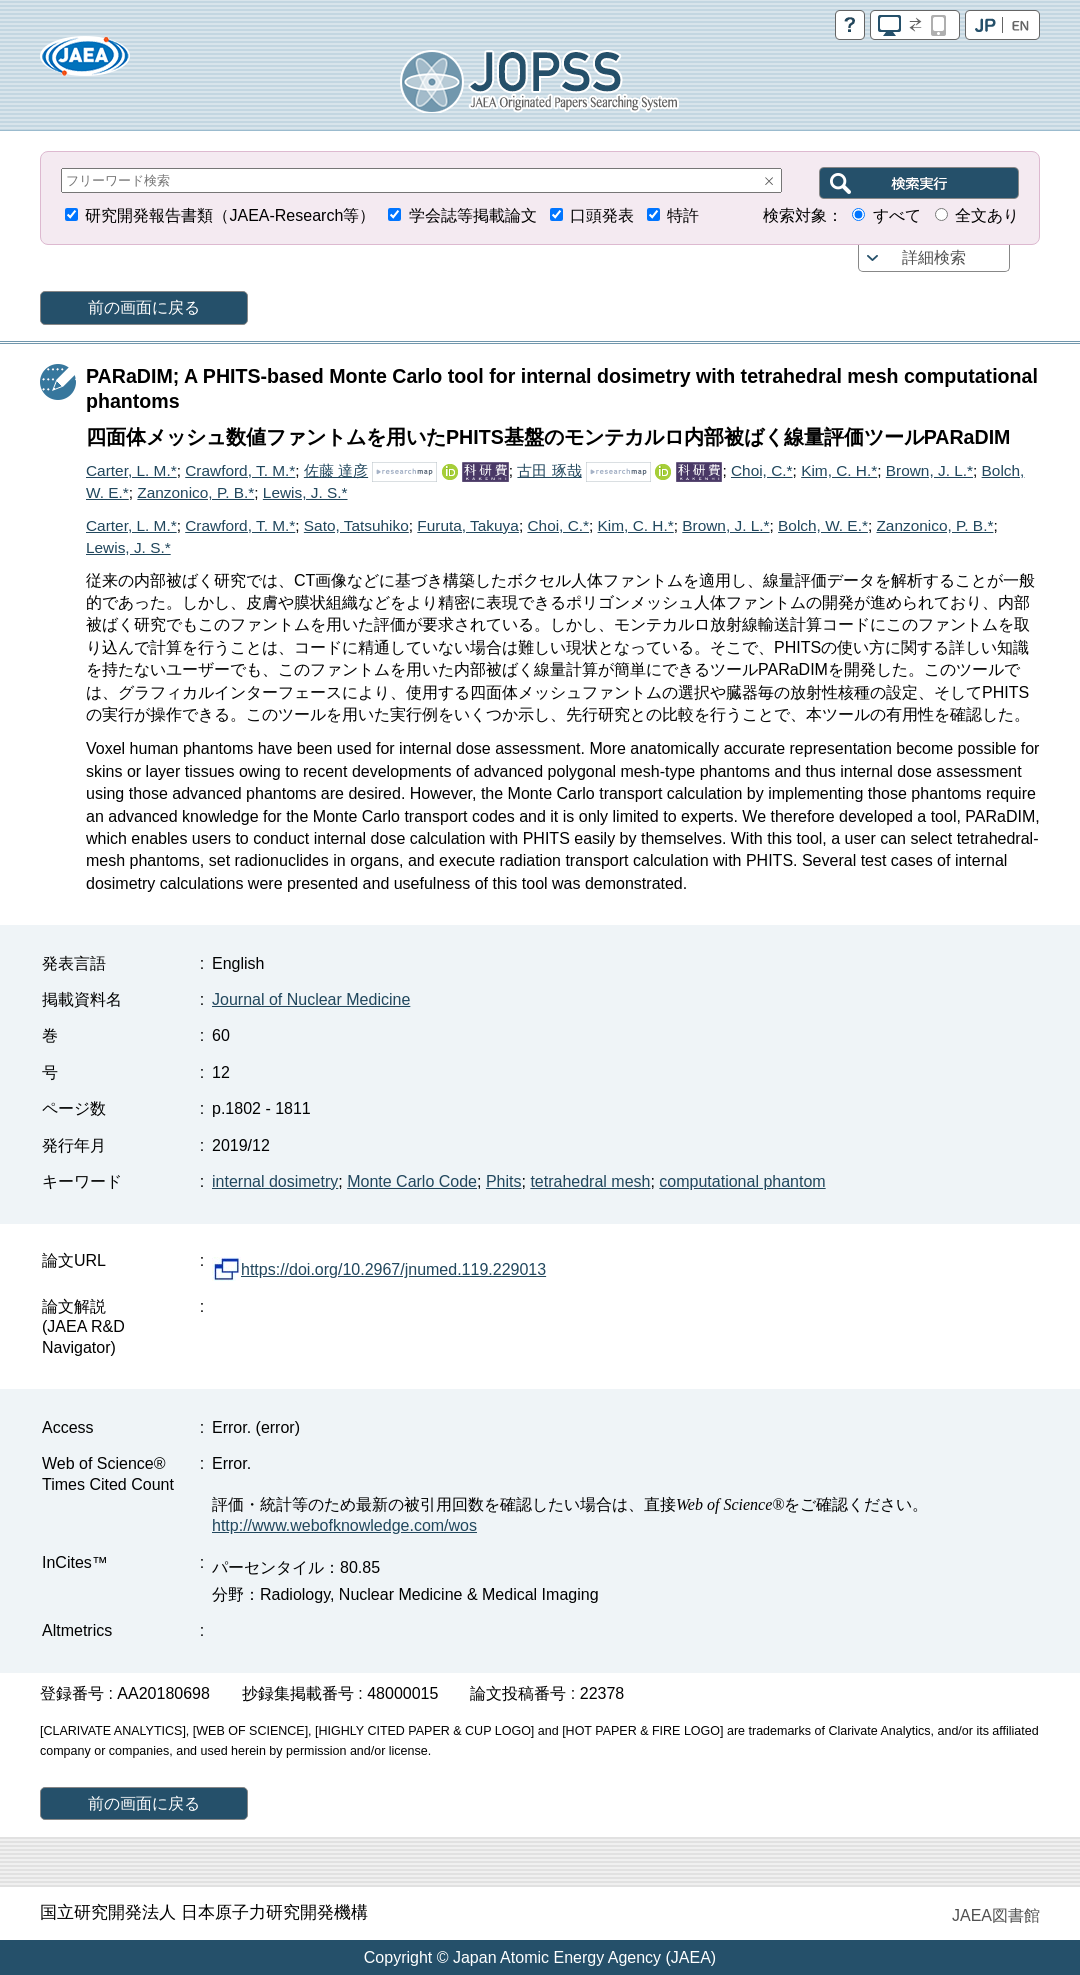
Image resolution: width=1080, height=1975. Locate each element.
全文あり (987, 215)
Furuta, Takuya (468, 525)
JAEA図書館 (996, 1915)
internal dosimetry (275, 1181)
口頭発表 (602, 215)
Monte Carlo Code (412, 1181)
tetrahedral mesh (590, 1181)
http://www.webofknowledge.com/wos (344, 1525)
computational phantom (742, 1181)
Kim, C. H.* (839, 470)
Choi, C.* (762, 470)
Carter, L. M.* (131, 470)
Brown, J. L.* (929, 470)
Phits (504, 1181)
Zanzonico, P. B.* (195, 492)
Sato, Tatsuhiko (356, 525)
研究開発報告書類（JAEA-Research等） (230, 215)
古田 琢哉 (549, 470)
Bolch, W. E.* (823, 525)
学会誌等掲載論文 (473, 215)
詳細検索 (934, 257)
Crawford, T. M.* (240, 470)
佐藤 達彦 (336, 470)
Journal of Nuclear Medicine (311, 999)
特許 (683, 215)
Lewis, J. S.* (305, 492)
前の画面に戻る (144, 307)
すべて (897, 215)
